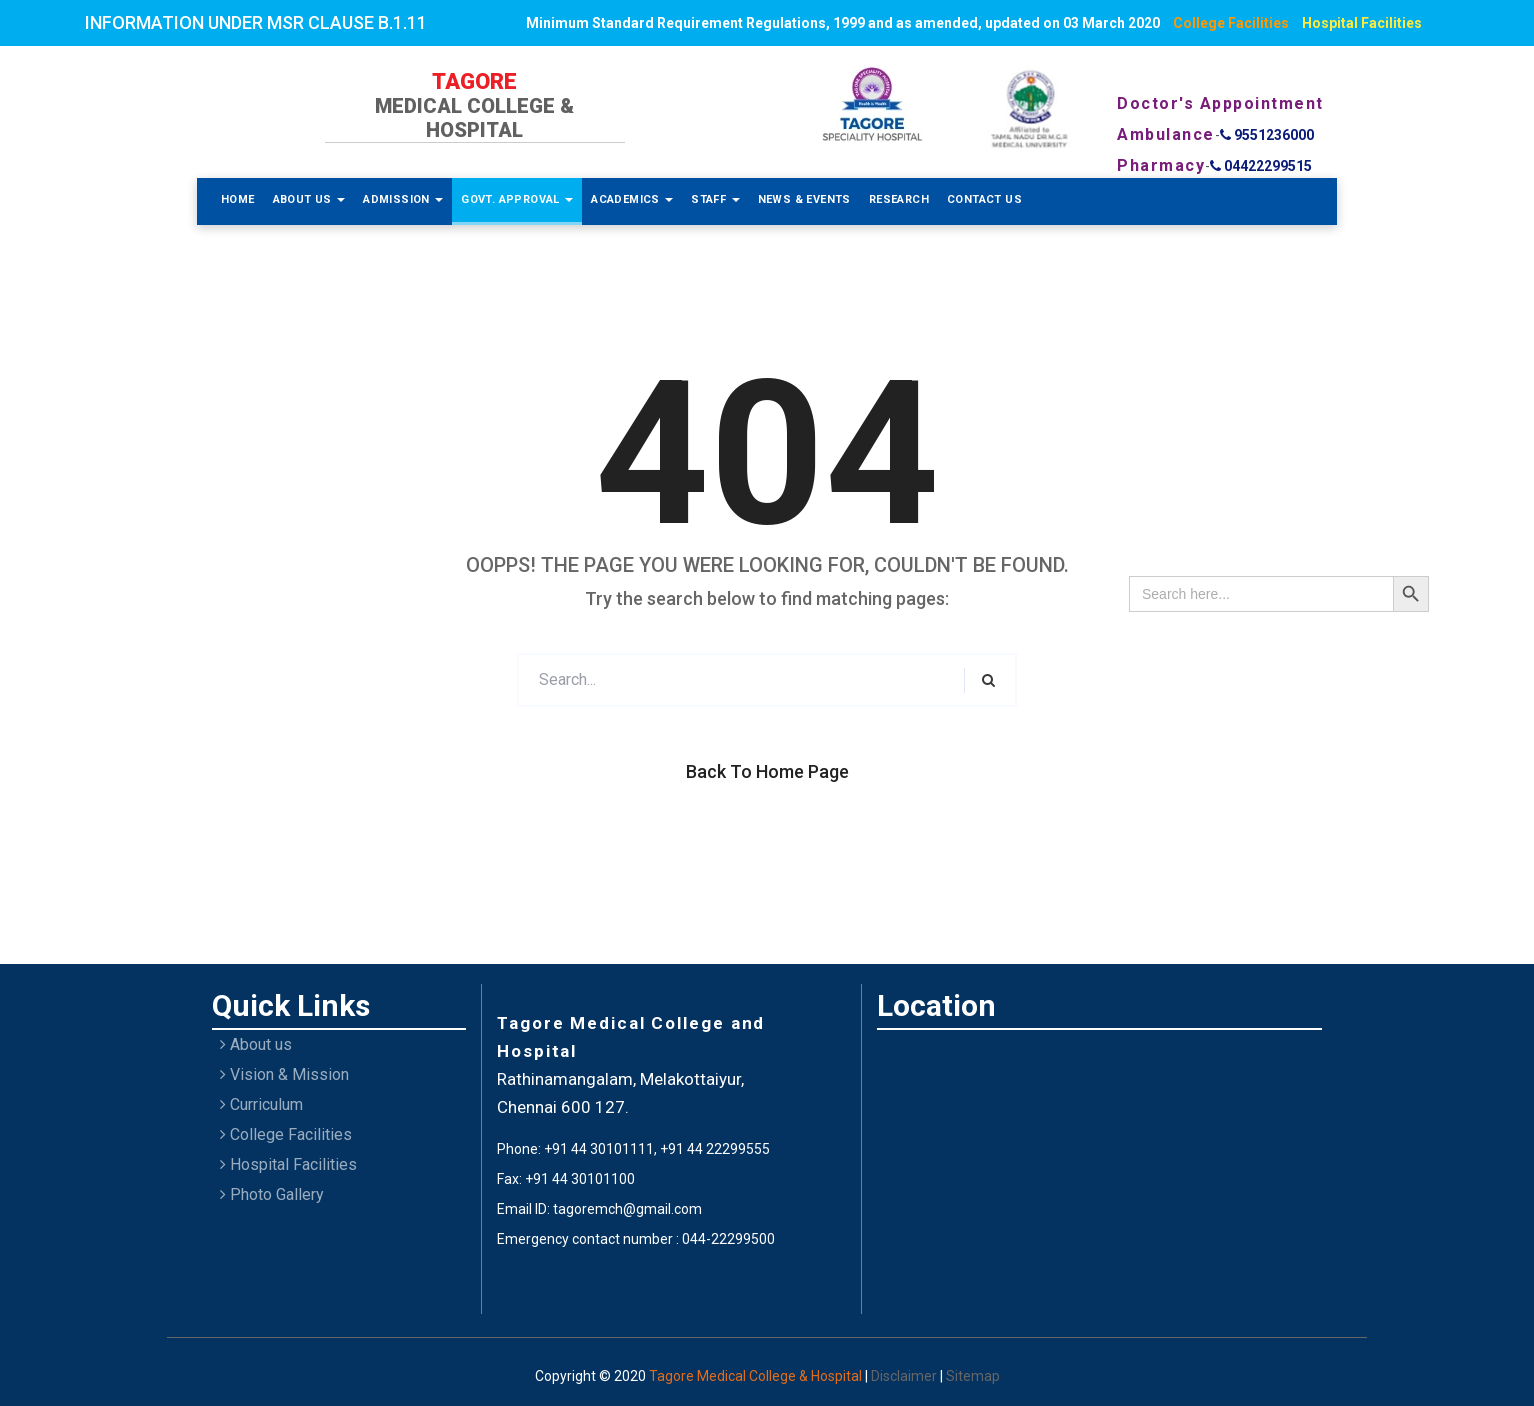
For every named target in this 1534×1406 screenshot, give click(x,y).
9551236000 (1267, 135)
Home (238, 199)
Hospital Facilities (1362, 23)
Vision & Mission (284, 1074)
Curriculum (261, 1104)
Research (899, 199)
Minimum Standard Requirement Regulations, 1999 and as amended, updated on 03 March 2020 (843, 23)
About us (256, 1044)
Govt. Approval (517, 199)
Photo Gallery (272, 1194)
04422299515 (1261, 166)
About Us (309, 199)
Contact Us (984, 199)
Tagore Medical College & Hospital (757, 1376)
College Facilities (1231, 23)
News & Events (804, 199)
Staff (715, 199)
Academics (632, 199)
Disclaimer (905, 1376)
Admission (403, 199)
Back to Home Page (767, 771)
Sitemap (973, 1376)
